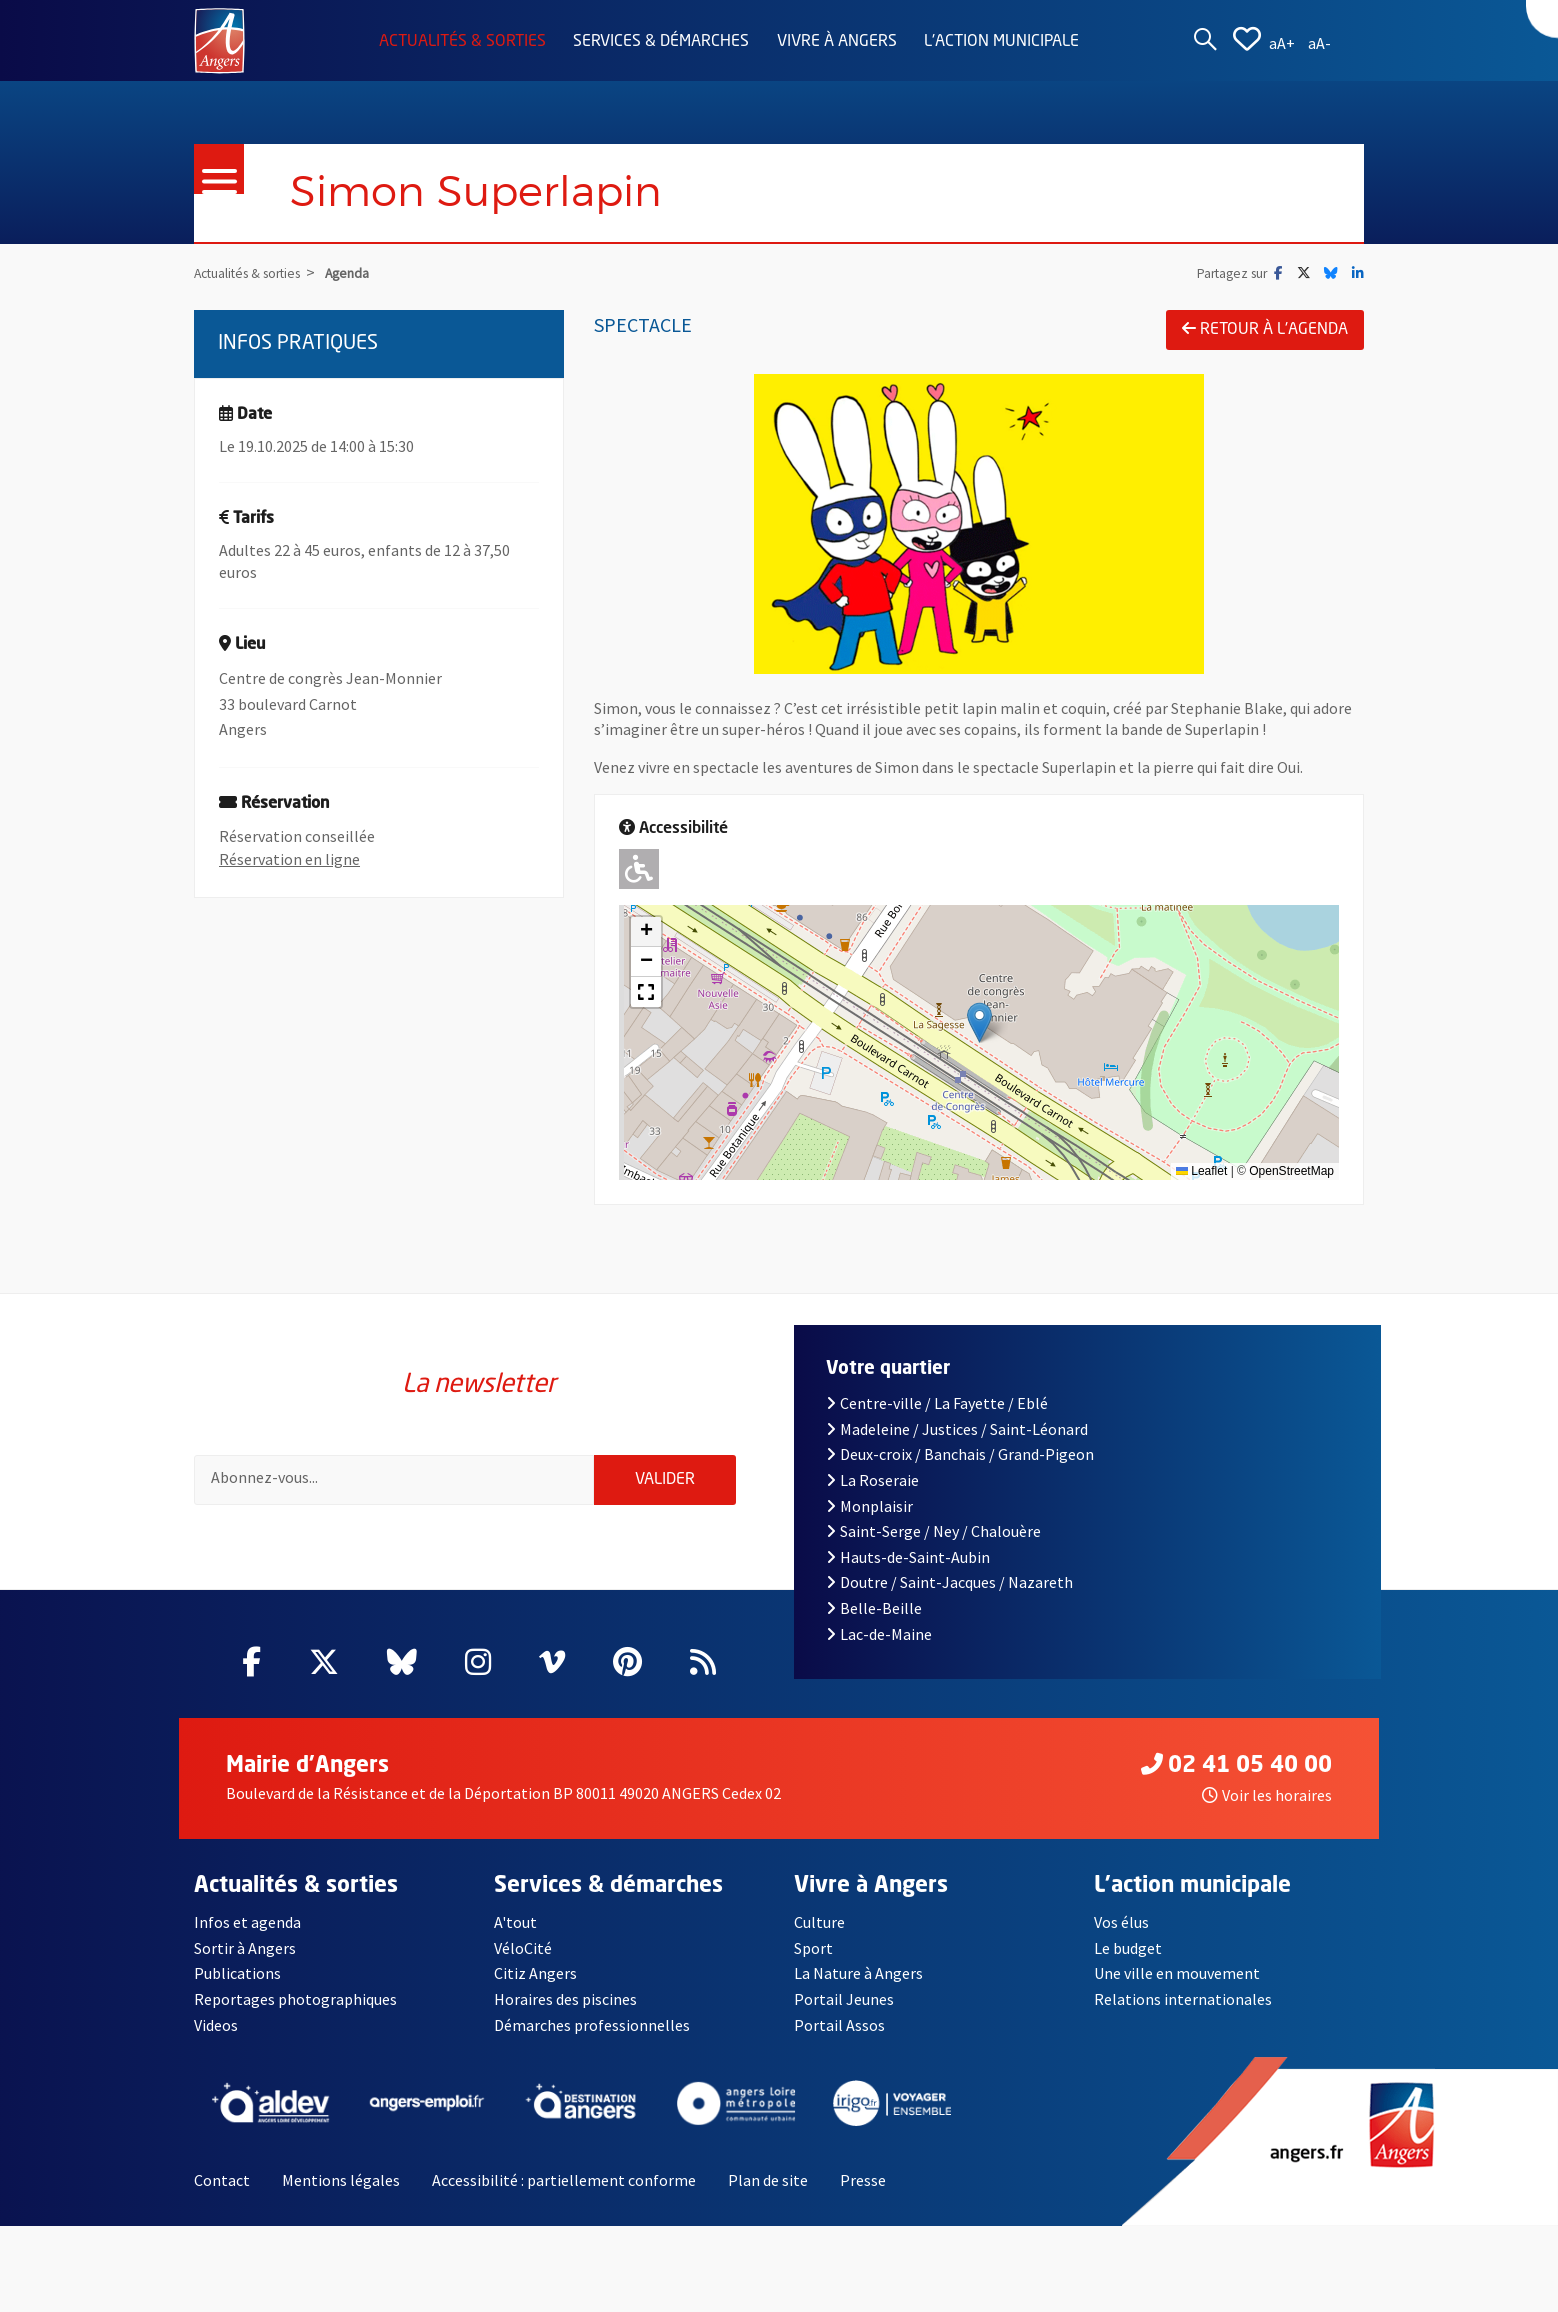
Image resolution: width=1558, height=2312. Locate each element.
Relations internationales (1183, 2011)
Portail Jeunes (844, 2011)
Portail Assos (839, 2037)
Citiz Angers (535, 1986)
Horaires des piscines (565, 2011)
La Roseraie (872, 1492)
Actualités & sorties (462, 42)
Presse (863, 2192)
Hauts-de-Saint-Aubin (908, 1569)
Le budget (1128, 1960)
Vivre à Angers (837, 42)
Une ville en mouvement (1177, 1986)
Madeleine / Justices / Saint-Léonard (957, 1441)
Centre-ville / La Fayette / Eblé (937, 1415)
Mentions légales (341, 2192)
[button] (979, 1023)
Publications (237, 1986)
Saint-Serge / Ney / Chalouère (933, 1543)
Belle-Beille (874, 1620)
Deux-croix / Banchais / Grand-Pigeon (960, 1467)
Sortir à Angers (245, 1960)
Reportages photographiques (295, 2011)
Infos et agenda (247, 1934)
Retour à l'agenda (1265, 329)
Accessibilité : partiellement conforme (564, 2192)
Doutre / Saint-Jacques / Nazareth (949, 1595)
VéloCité (523, 1960)
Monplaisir (869, 1518)
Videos (216, 2037)
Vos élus (1121, 1934)
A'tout (515, 1934)
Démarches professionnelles (592, 2037)
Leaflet (1201, 1172)
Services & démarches (661, 42)
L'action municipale (1001, 42)
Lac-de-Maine (879, 1646)
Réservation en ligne (289, 860)
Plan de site (768, 2192)
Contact (222, 2192)
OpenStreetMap (1291, 1172)
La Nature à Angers (858, 1986)
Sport (813, 1960)
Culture (819, 1934)
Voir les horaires (1267, 1808)
